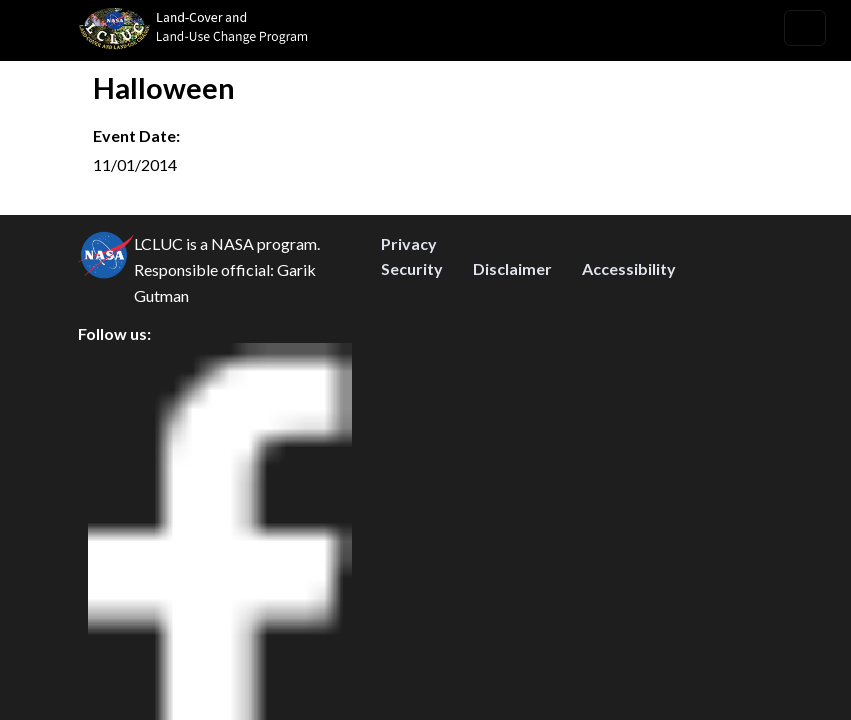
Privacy (409, 414)
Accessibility (629, 439)
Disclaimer (512, 439)
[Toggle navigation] (805, 28)
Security (412, 439)
